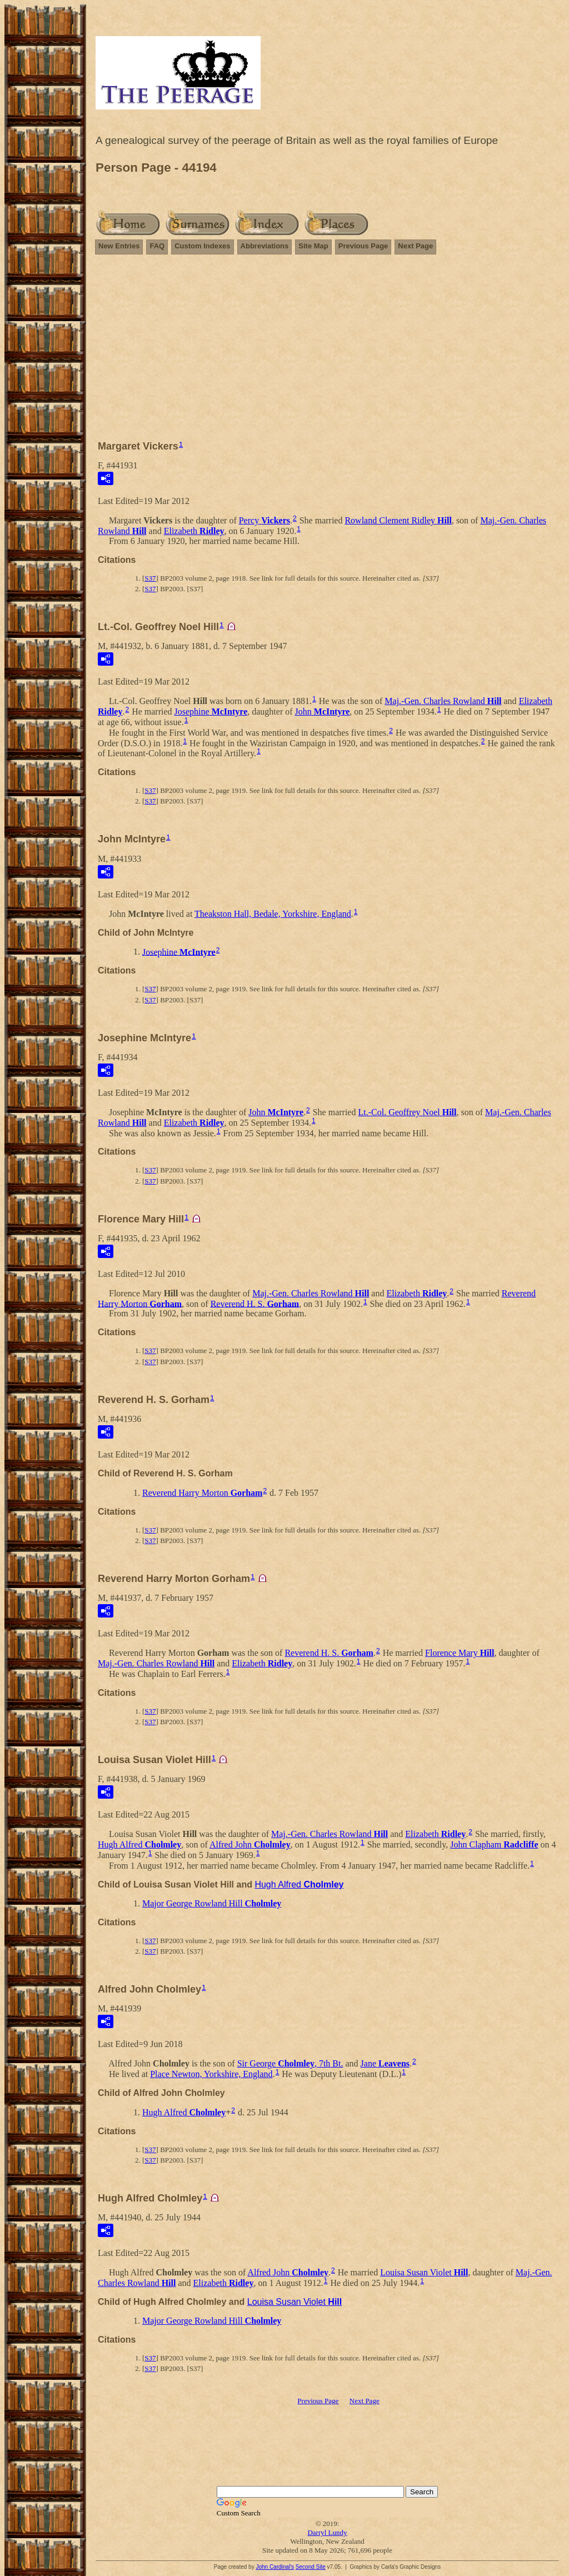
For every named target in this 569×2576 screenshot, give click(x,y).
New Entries (118, 246)
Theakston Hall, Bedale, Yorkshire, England (272, 913)
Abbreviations (265, 246)
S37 (150, 578)
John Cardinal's (275, 2567)
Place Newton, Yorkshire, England (211, 2074)
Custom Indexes (202, 246)
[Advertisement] (327, 342)
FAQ (156, 246)
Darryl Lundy (327, 2532)
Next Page (415, 246)
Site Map (313, 246)
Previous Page (363, 246)
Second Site (311, 2567)
